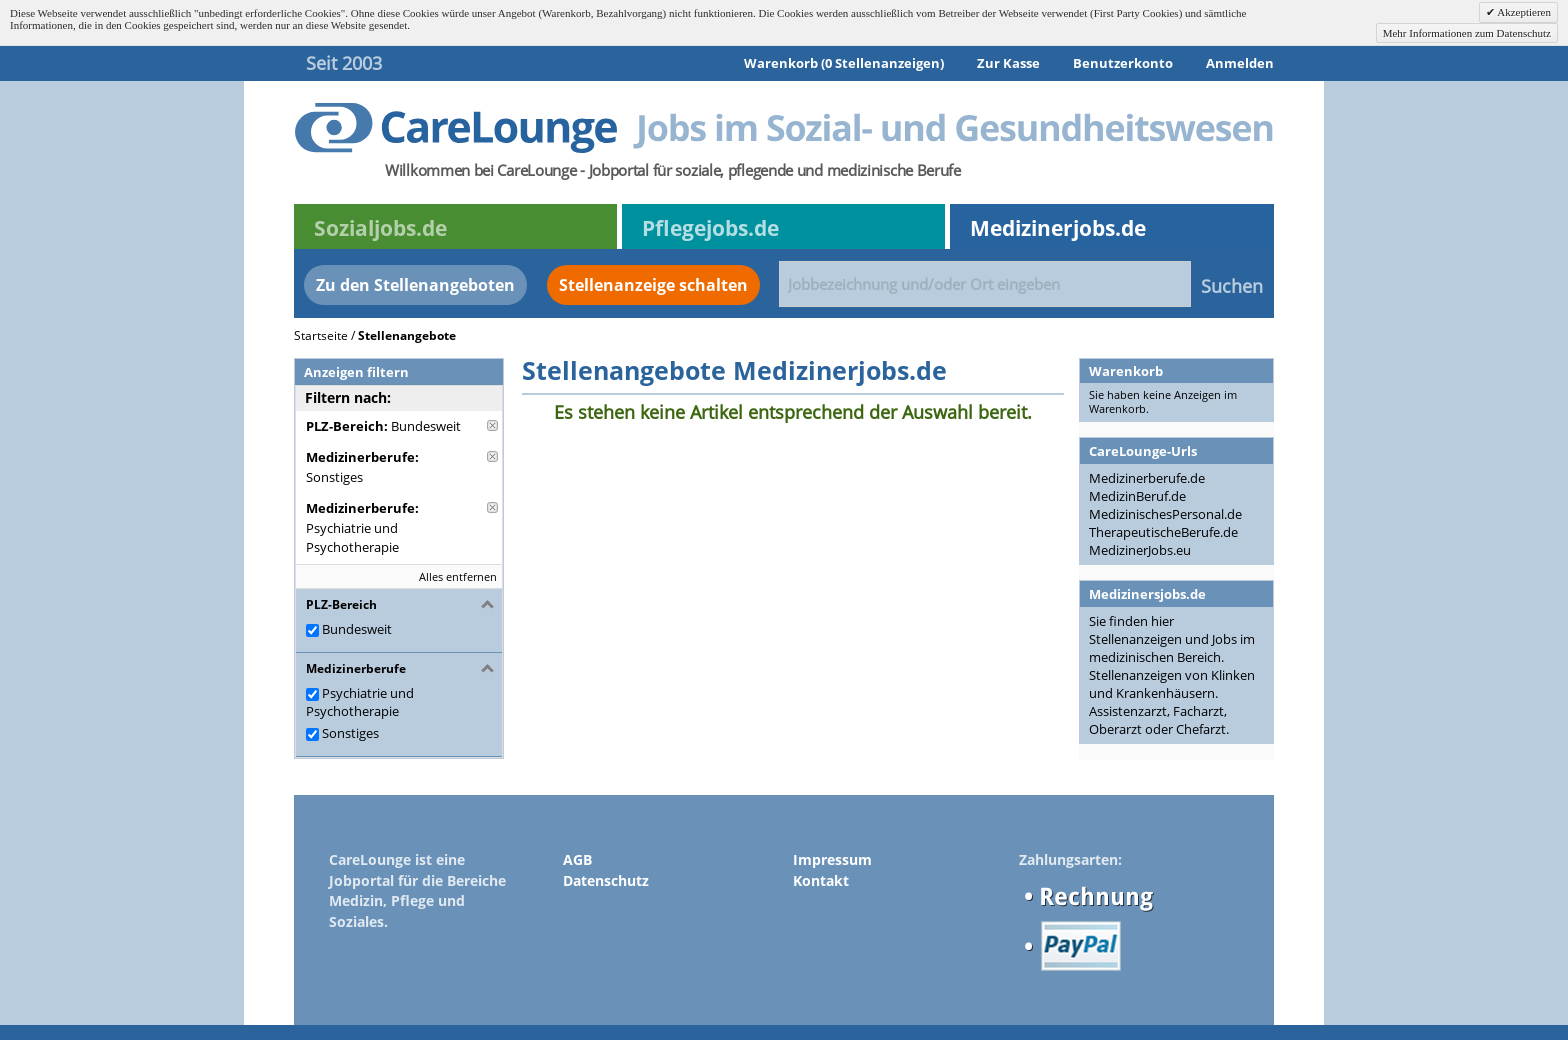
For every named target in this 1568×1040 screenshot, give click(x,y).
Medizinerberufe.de (1147, 478)
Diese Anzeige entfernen (492, 425)
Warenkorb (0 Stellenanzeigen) (844, 63)
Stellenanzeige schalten (653, 285)
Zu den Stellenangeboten (415, 285)
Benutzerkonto (1123, 63)
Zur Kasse (1008, 63)
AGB (577, 859)
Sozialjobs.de (380, 228)
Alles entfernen (458, 576)
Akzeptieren (1523, 12)
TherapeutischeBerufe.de (1163, 532)
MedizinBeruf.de (1137, 496)
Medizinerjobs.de (1058, 228)
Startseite (321, 335)
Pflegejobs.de (710, 228)
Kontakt (821, 880)
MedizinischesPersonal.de (1165, 514)
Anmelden (1240, 63)
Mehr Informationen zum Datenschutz (1467, 33)
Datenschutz (606, 880)
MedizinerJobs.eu (1140, 550)
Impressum (832, 859)
